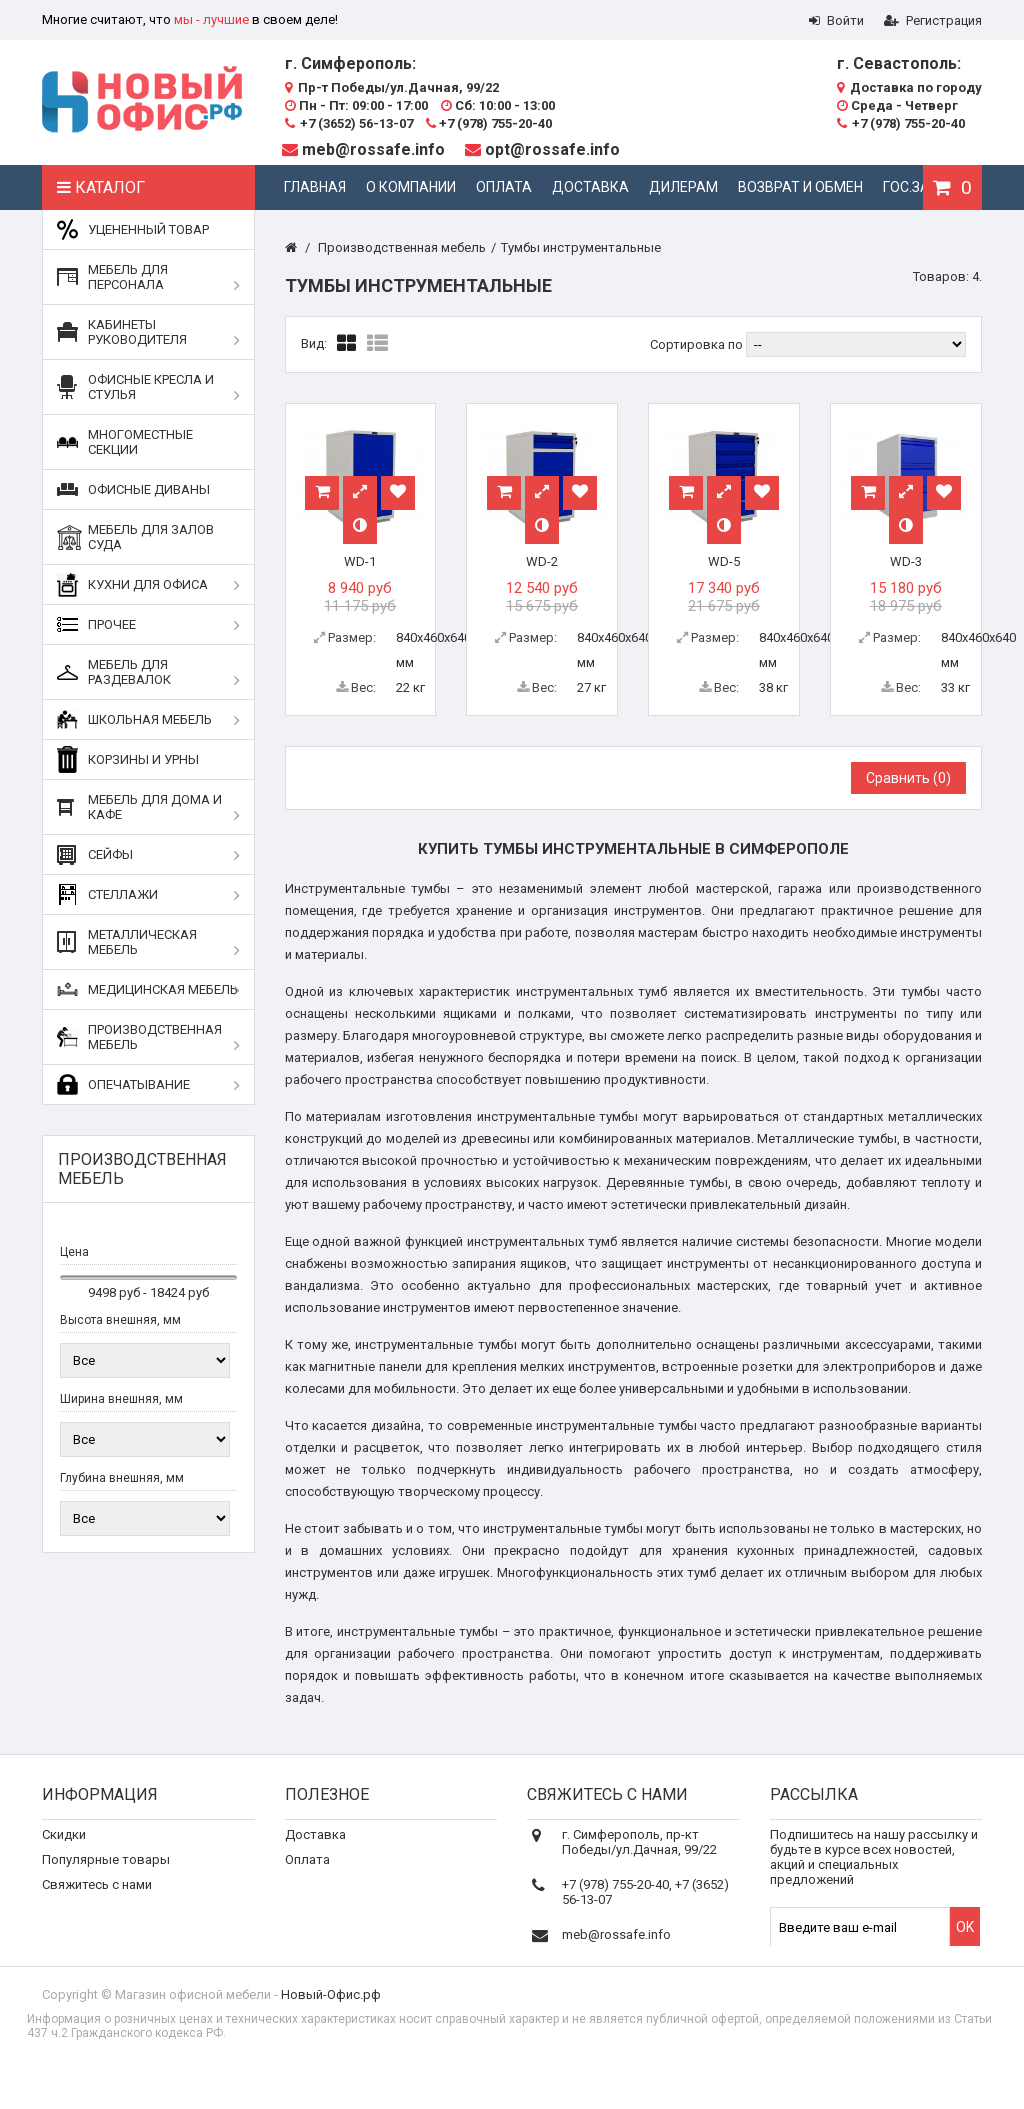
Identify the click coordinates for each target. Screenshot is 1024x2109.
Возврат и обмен (800, 187)
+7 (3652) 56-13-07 (349, 123)
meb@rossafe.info (373, 149)
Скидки (64, 1847)
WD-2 (542, 561)
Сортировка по (696, 344)
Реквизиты (318, 1897)
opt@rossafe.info (552, 149)
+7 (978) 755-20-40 (489, 123)
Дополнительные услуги (359, 1947)
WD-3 (906, 561)
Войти (836, 20)
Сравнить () (908, 778)
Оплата (504, 187)
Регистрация (933, 20)
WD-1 (360, 561)
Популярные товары (106, 1872)
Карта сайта (79, 1947)
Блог (299, 1922)
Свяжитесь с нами (97, 1897)
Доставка (590, 187)
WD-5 (724, 561)
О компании (411, 187)
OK (965, 1940)
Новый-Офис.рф (331, 2028)
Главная (315, 187)
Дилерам (683, 187)
